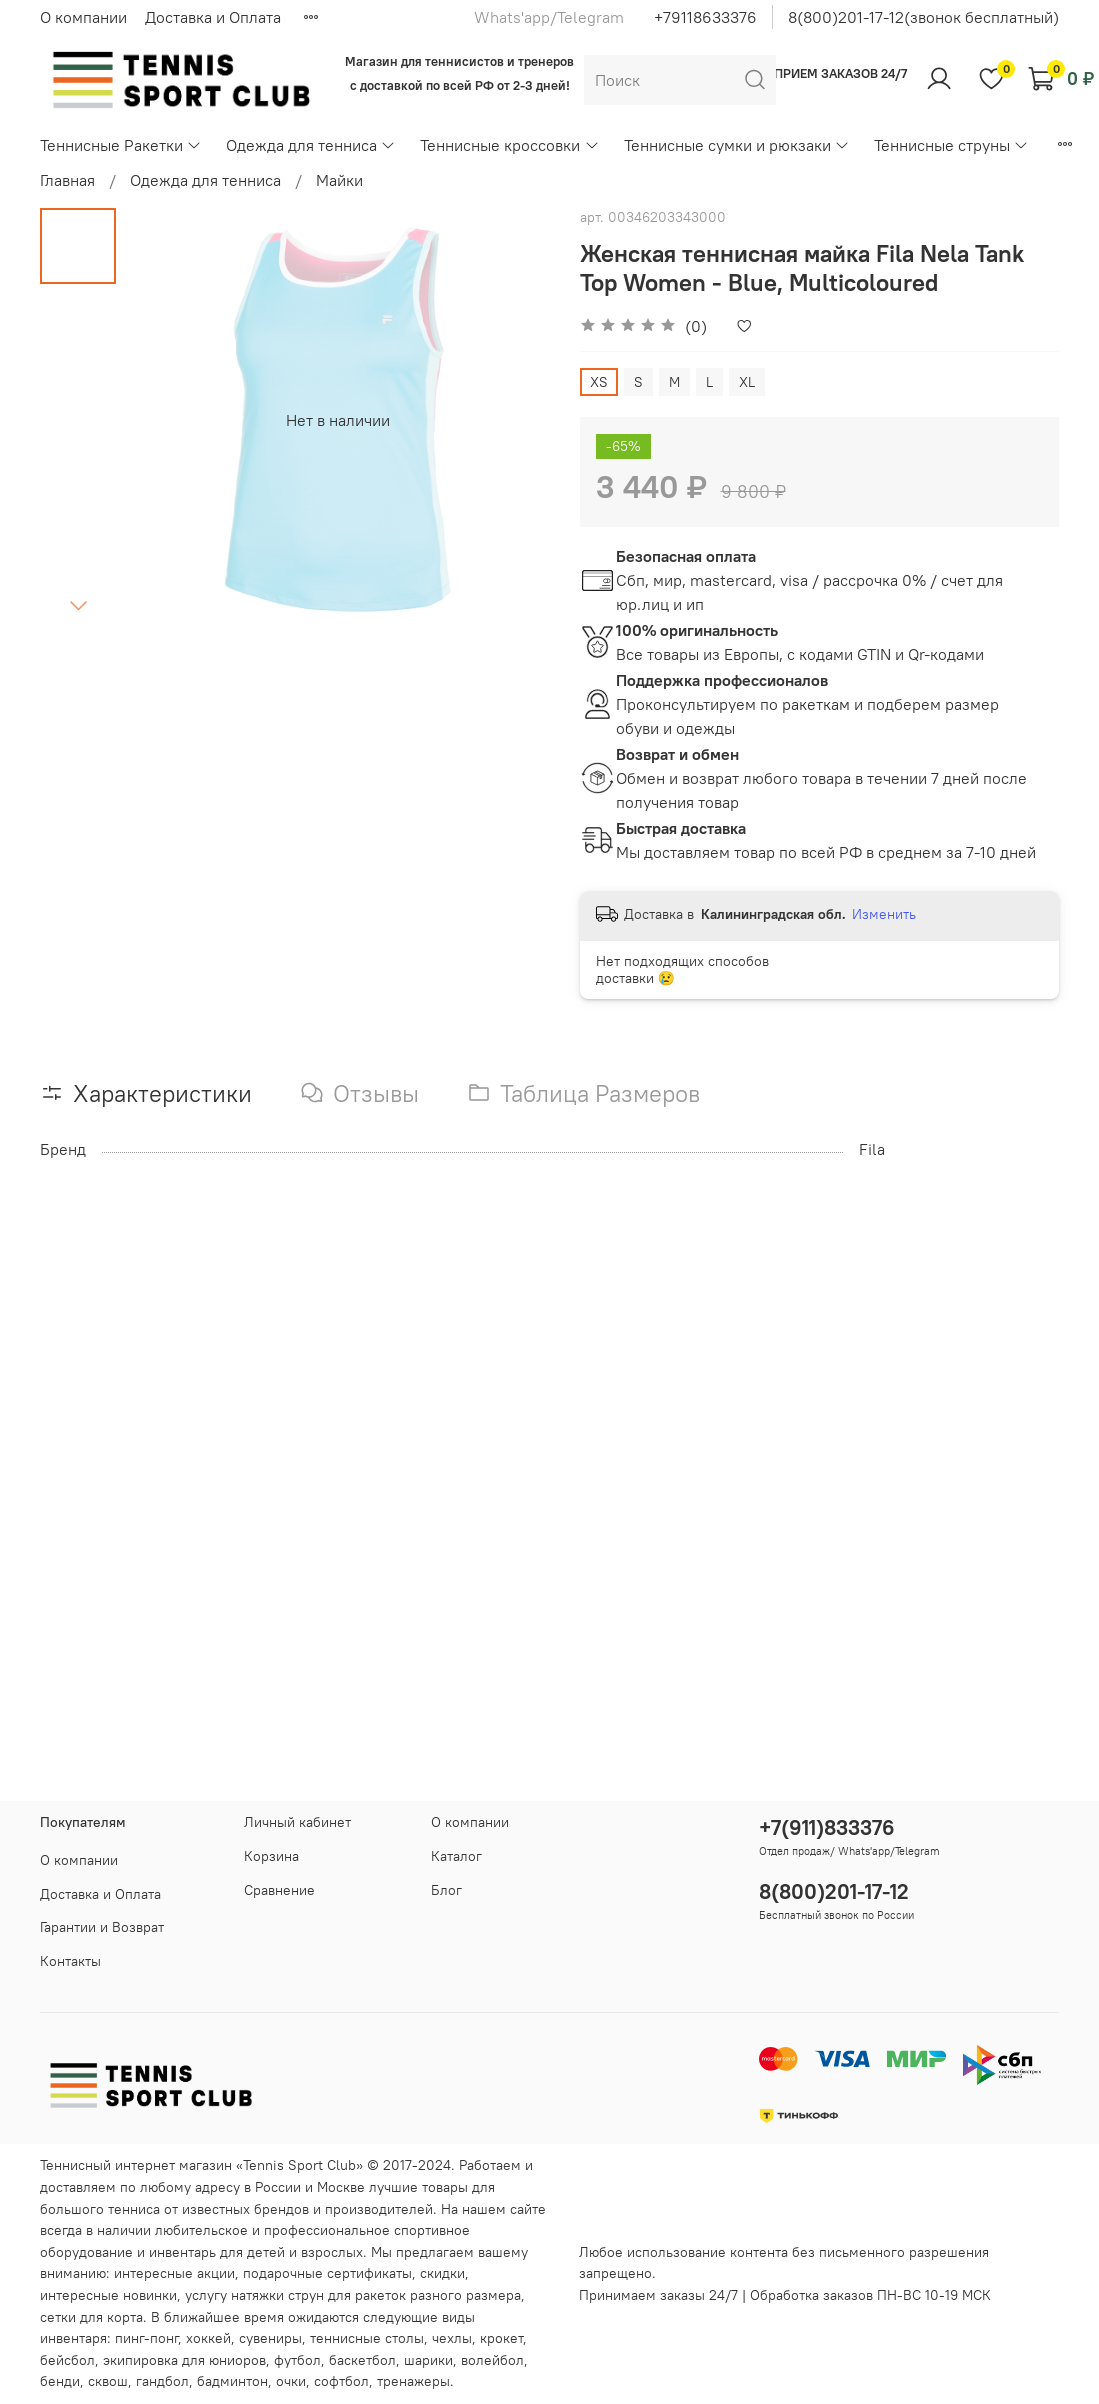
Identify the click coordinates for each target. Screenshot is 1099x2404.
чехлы (452, 2338)
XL (747, 382)
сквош (108, 2381)
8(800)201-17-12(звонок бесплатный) (923, 17)
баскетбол (362, 2360)
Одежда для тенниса (311, 145)
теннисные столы (367, 2338)
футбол (297, 2360)
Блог (446, 1890)
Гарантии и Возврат (102, 1927)
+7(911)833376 (827, 1827)
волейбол (492, 2360)
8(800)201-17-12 (834, 1891)
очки (291, 2381)
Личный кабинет (297, 1822)
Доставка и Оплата (213, 17)
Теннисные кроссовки (509, 145)
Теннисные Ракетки (121, 145)
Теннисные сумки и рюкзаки (737, 145)
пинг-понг (146, 2338)
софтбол (341, 2381)
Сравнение (279, 1890)
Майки (339, 180)
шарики (428, 2360)
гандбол (162, 2381)
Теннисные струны (951, 145)
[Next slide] (78, 605)
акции (216, 2273)
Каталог (456, 1856)
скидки (442, 2273)
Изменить (884, 914)
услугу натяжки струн (254, 2295)
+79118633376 (705, 17)
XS (599, 382)
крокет (501, 2338)
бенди (60, 2381)
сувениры (270, 2338)
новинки (150, 2295)
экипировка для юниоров (184, 2360)
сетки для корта (91, 2317)
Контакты (70, 1961)
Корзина (271, 1856)
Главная (67, 180)
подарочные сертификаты (327, 2273)
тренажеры (413, 2381)
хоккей (208, 2338)
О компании (83, 17)
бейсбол (67, 2360)
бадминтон (232, 2381)
